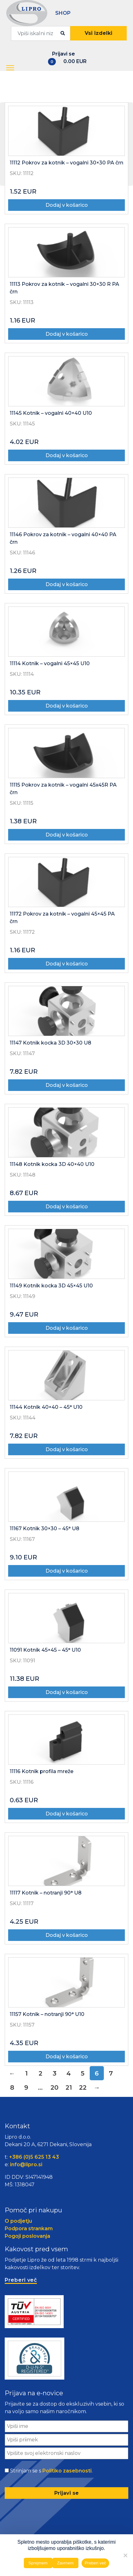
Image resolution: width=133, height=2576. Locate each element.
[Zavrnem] (125, 2555)
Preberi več (95, 2563)
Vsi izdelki (98, 33)
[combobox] (40, 33)
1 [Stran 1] (26, 2073)
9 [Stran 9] (26, 2087)
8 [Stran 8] (12, 2087)
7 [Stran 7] (111, 2073)
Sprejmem (38, 2563)
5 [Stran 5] (82, 2073)
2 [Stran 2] (40, 2073)
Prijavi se (63, 54)
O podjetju (18, 2221)
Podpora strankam (29, 2228)
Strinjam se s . (51, 2471)
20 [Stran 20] (54, 2087)
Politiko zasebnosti (67, 2471)
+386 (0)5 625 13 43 (34, 2157)
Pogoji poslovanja (27, 2236)
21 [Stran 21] (69, 2087)
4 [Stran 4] (68, 2073)
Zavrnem (65, 2563)
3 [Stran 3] (54, 2073)
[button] (11, 68)
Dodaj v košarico (66, 205)
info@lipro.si (26, 2164)
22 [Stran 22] (83, 2087)
